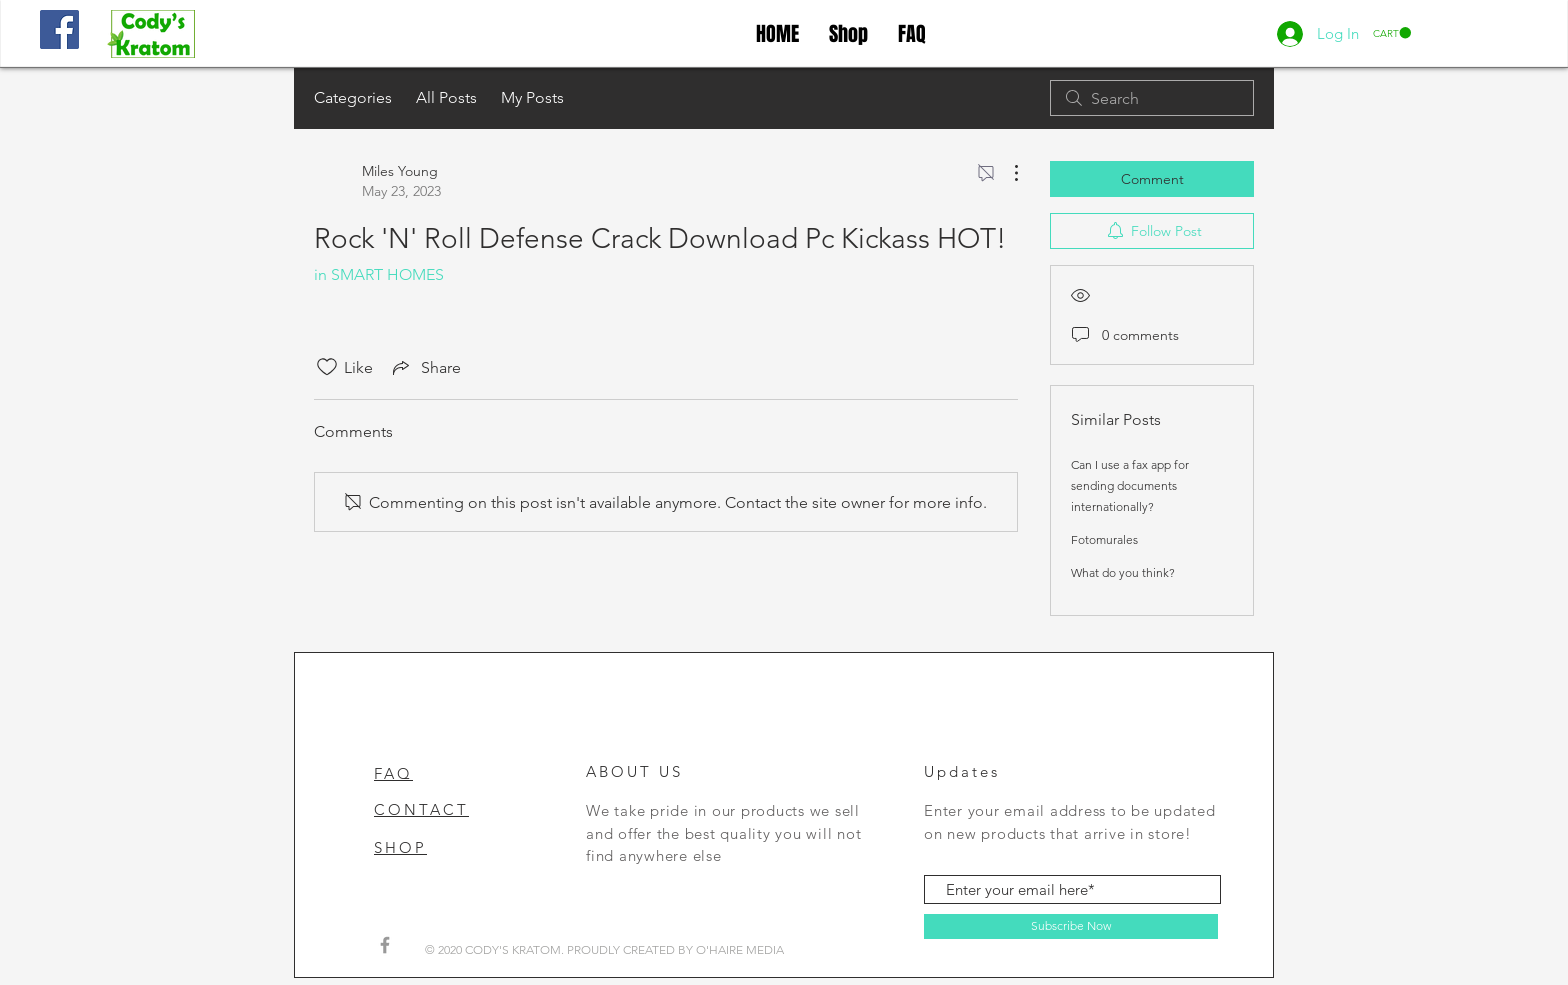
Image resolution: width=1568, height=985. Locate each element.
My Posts (532, 97)
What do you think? (1123, 572)
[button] (1392, 33)
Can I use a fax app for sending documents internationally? (1130, 485)
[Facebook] (59, 29)
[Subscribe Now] (1071, 926)
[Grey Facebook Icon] (385, 945)
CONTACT (421, 809)
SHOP (400, 847)
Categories (353, 97)
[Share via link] (425, 367)
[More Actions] (1006, 173)
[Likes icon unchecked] (327, 367)
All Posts (446, 97)
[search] (1152, 98)
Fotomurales (1104, 539)
